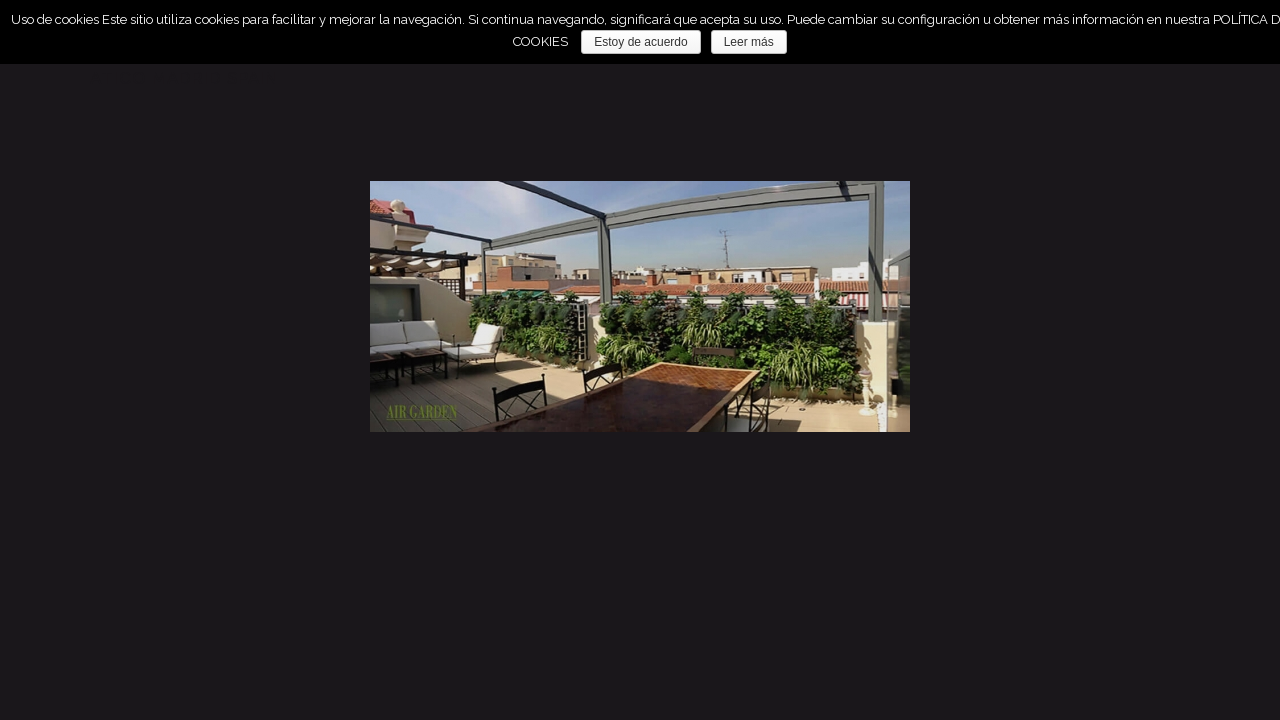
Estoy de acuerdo (640, 42)
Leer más (749, 42)
